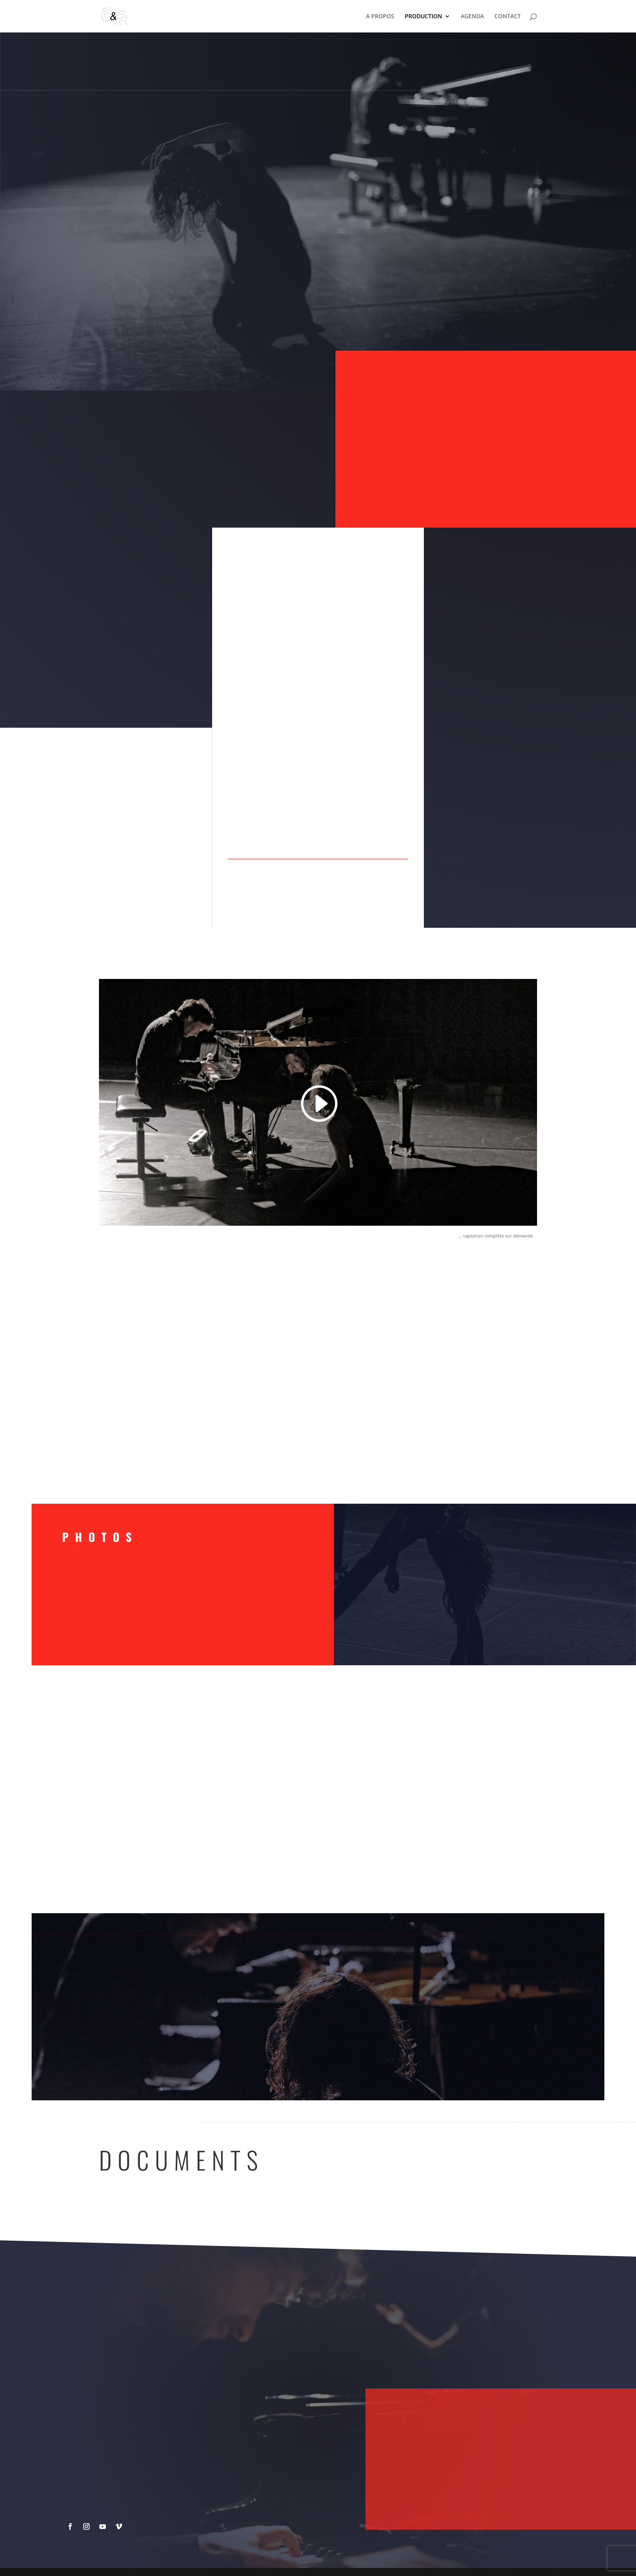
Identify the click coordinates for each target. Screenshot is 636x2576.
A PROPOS (380, 16)
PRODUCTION (423, 16)
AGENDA (472, 16)
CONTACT (507, 16)
